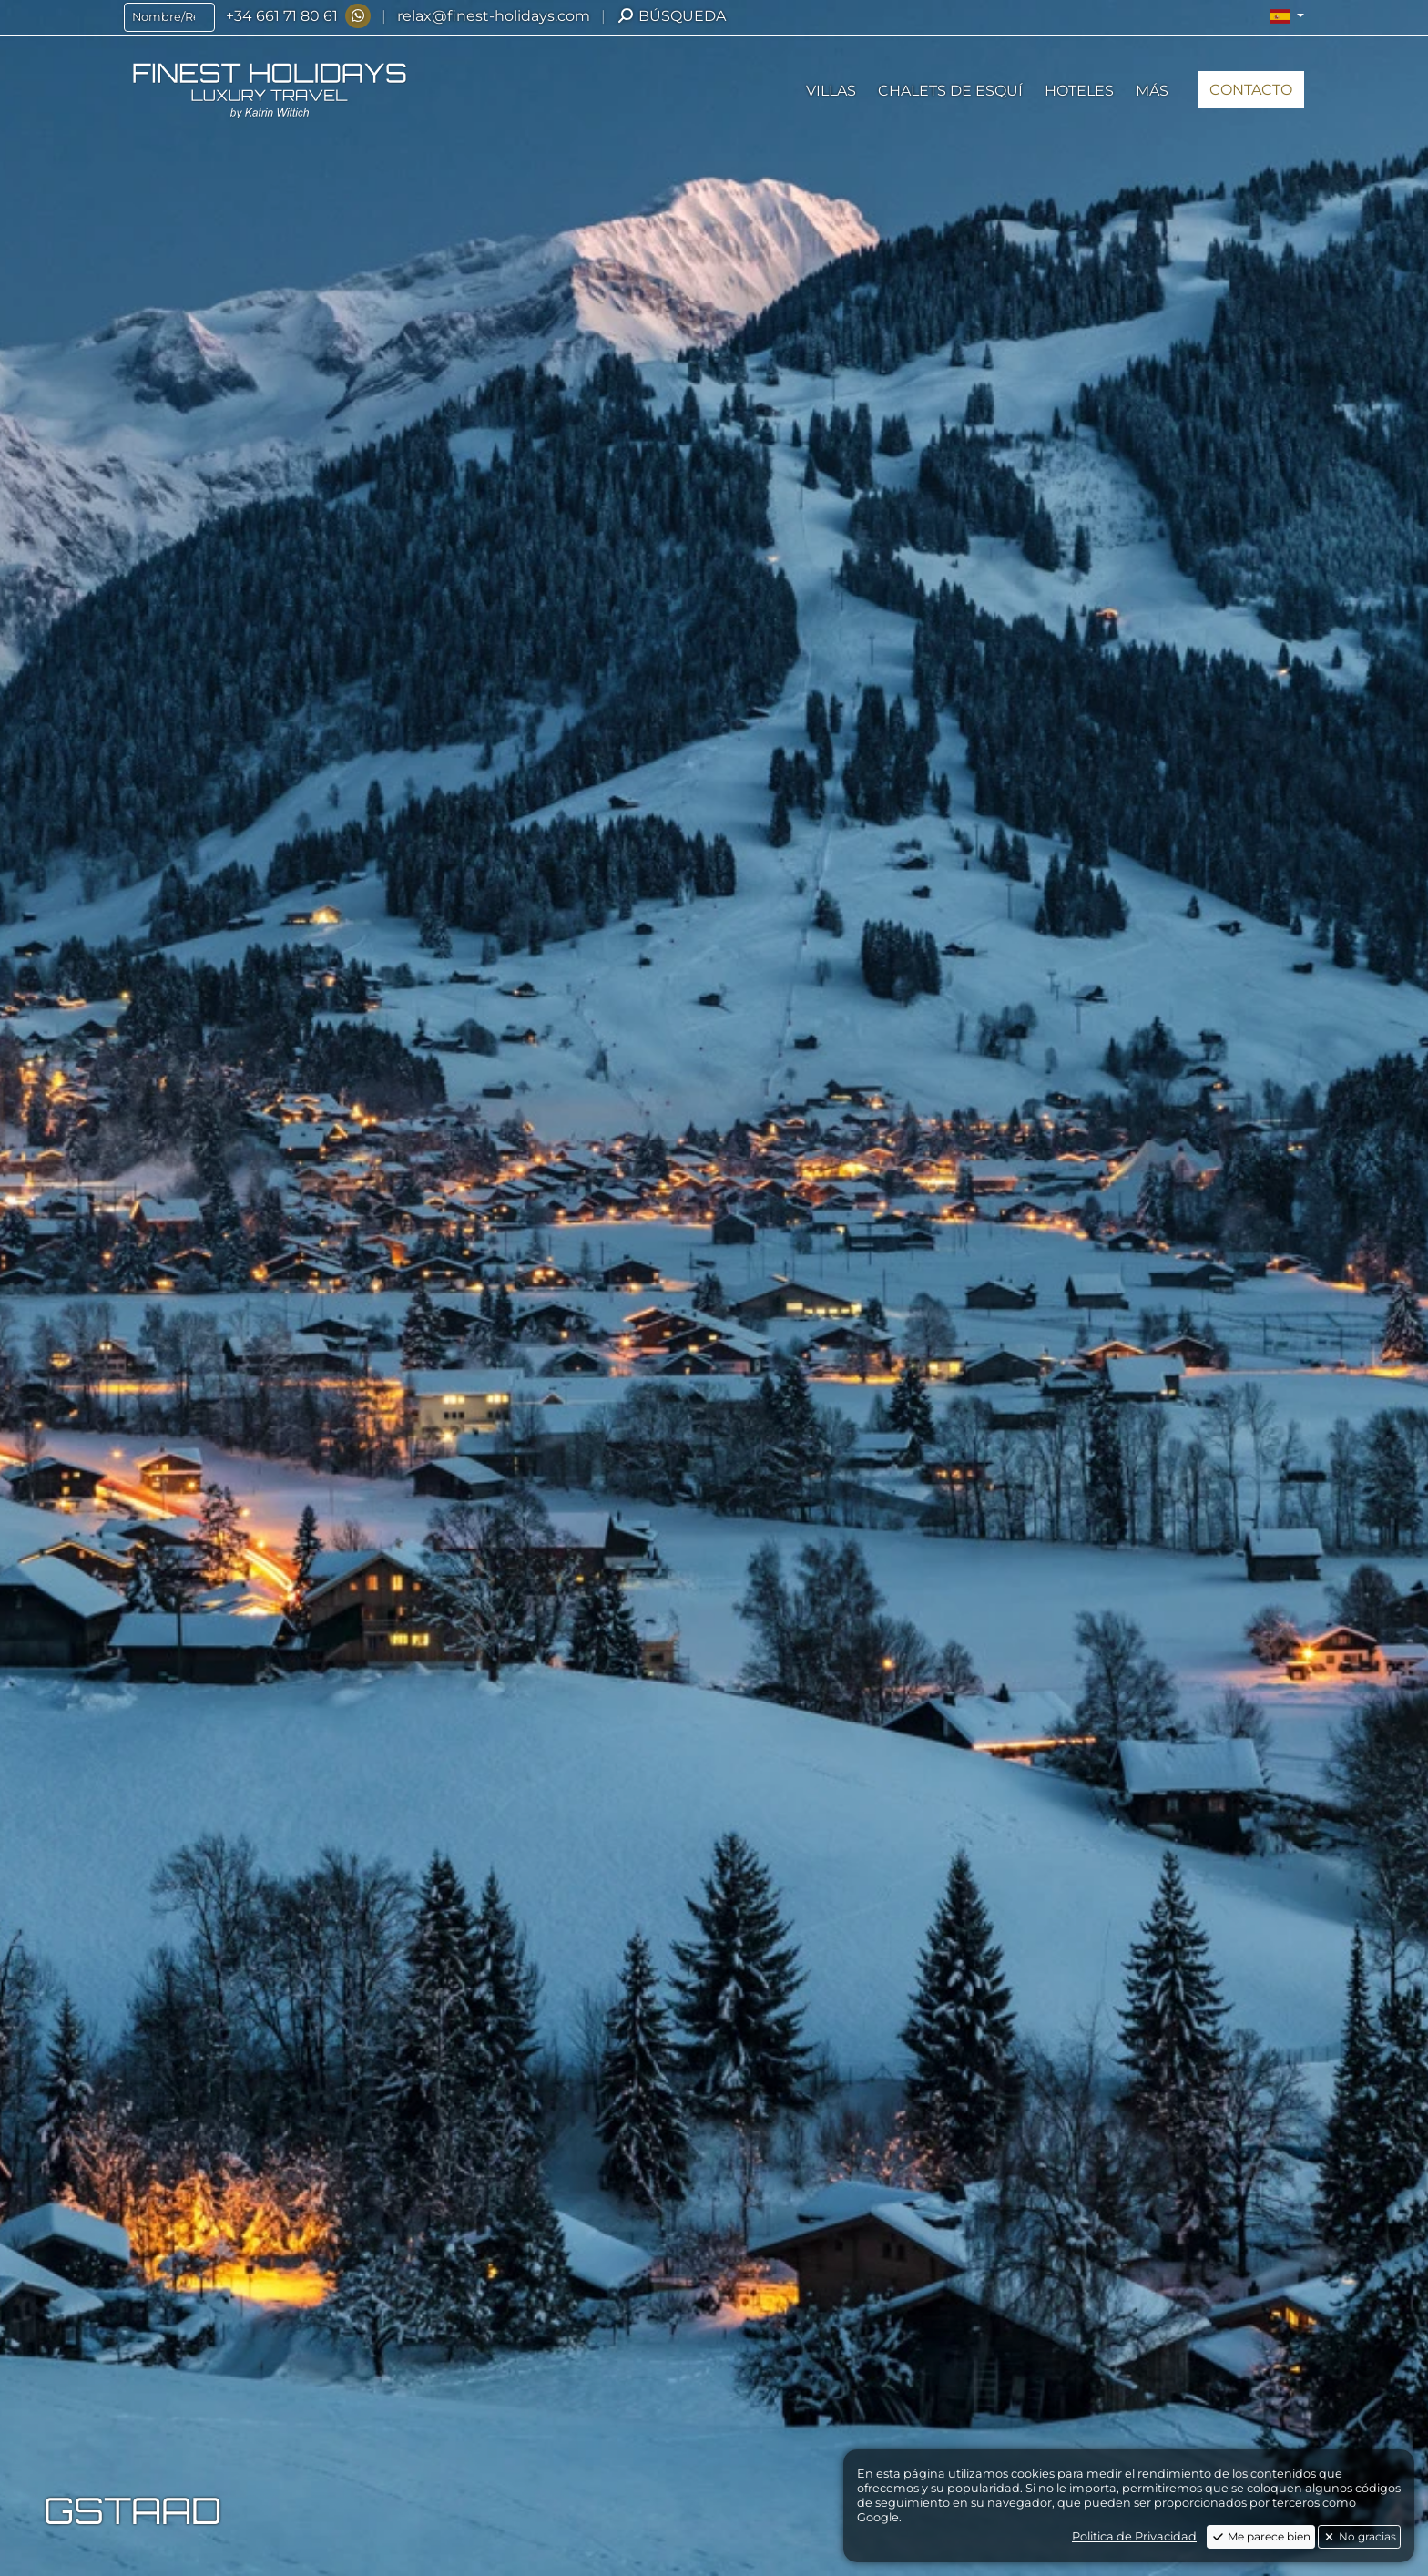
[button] (1287, 16)
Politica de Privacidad (1134, 2536)
